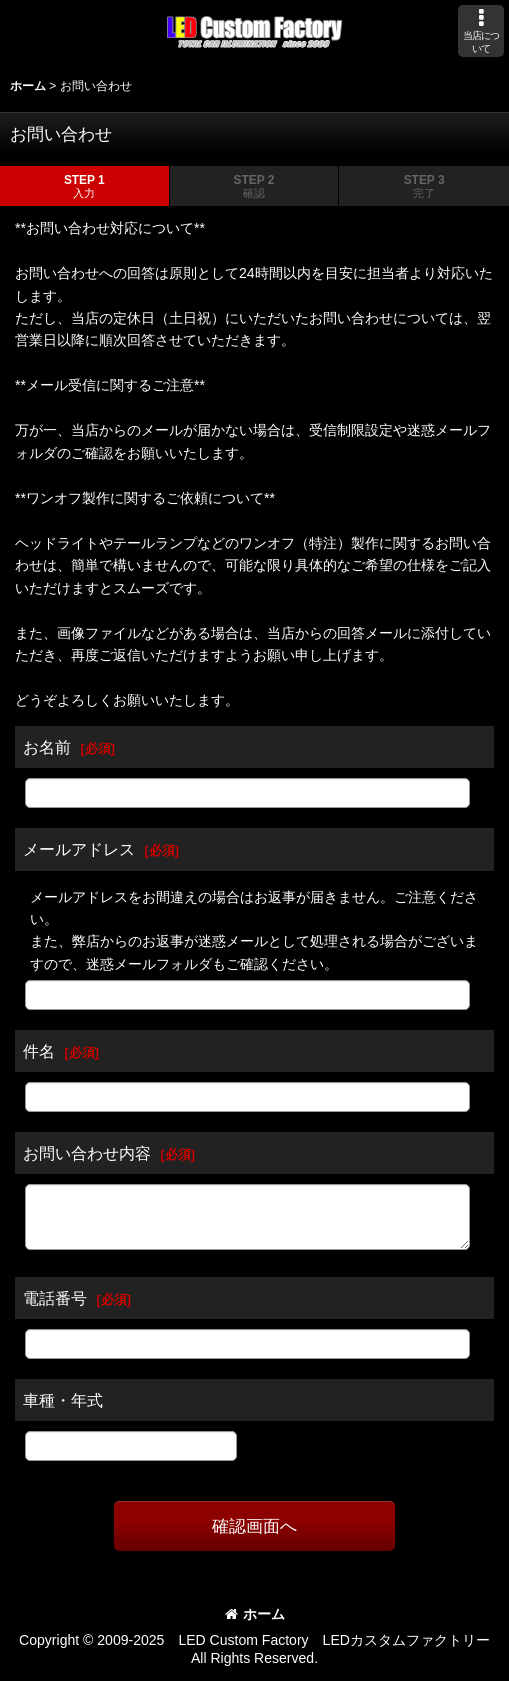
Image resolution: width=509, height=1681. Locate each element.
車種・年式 (63, 1400)
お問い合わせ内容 (87, 1153)
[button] (481, 31)
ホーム (255, 1614)
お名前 (47, 747)
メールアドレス (79, 849)
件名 (39, 1051)
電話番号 (55, 1298)
